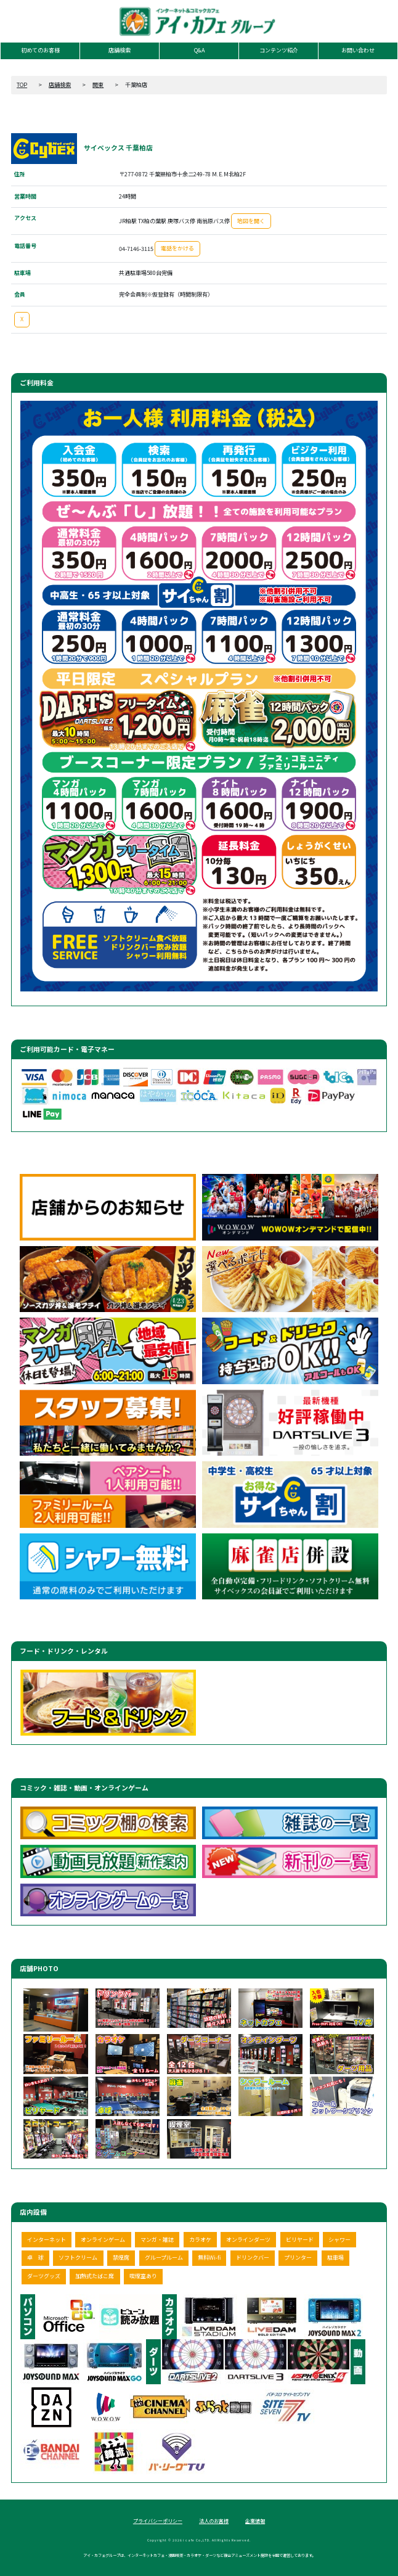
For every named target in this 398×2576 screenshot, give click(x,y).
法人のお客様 (214, 2520)
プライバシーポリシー (157, 2520)
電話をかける (177, 248)
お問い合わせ (358, 50)
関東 (98, 85)
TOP (22, 85)
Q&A (199, 50)
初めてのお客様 (40, 50)
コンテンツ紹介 (278, 50)
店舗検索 (119, 50)
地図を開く (251, 221)
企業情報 (255, 2520)
